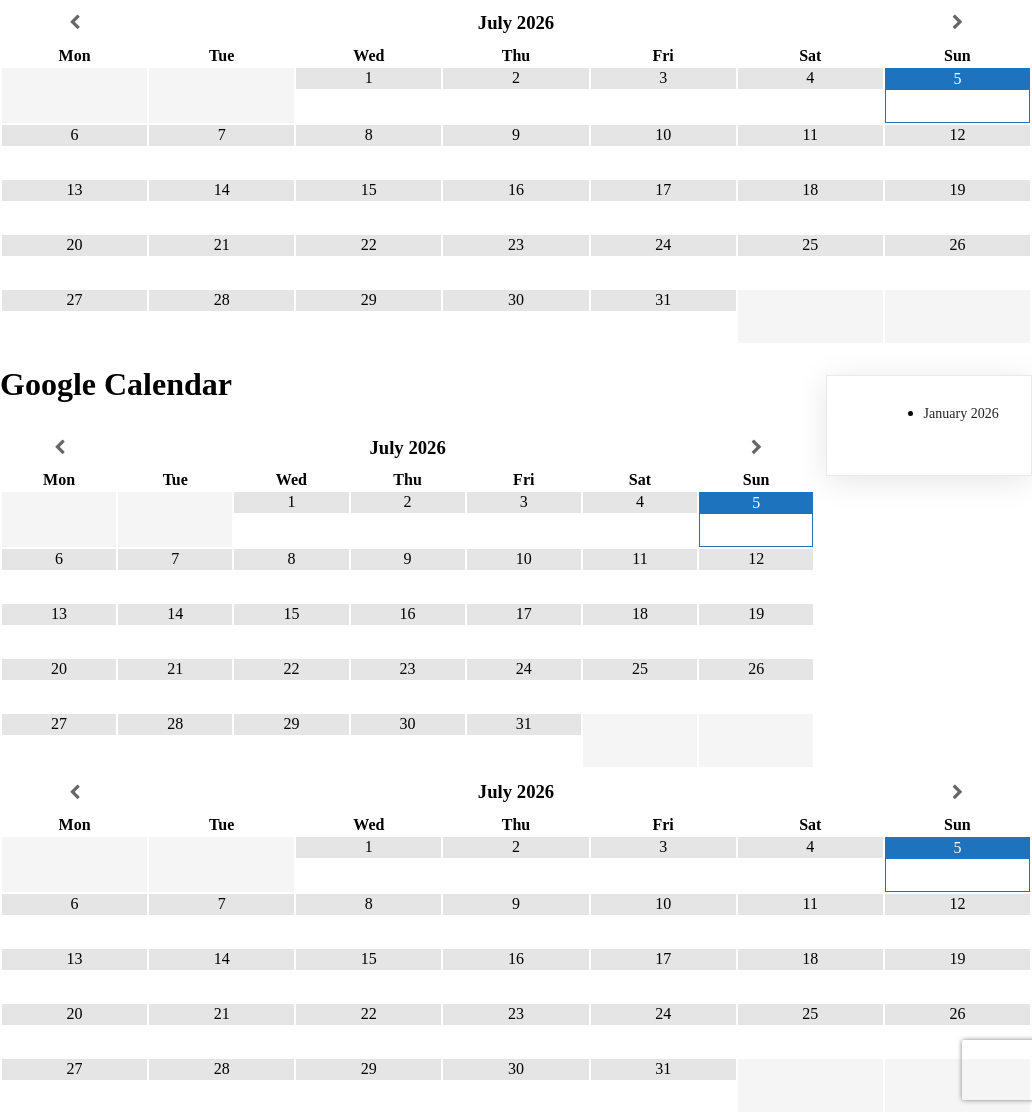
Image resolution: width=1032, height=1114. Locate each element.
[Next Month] (957, 22)
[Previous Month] (74, 22)
